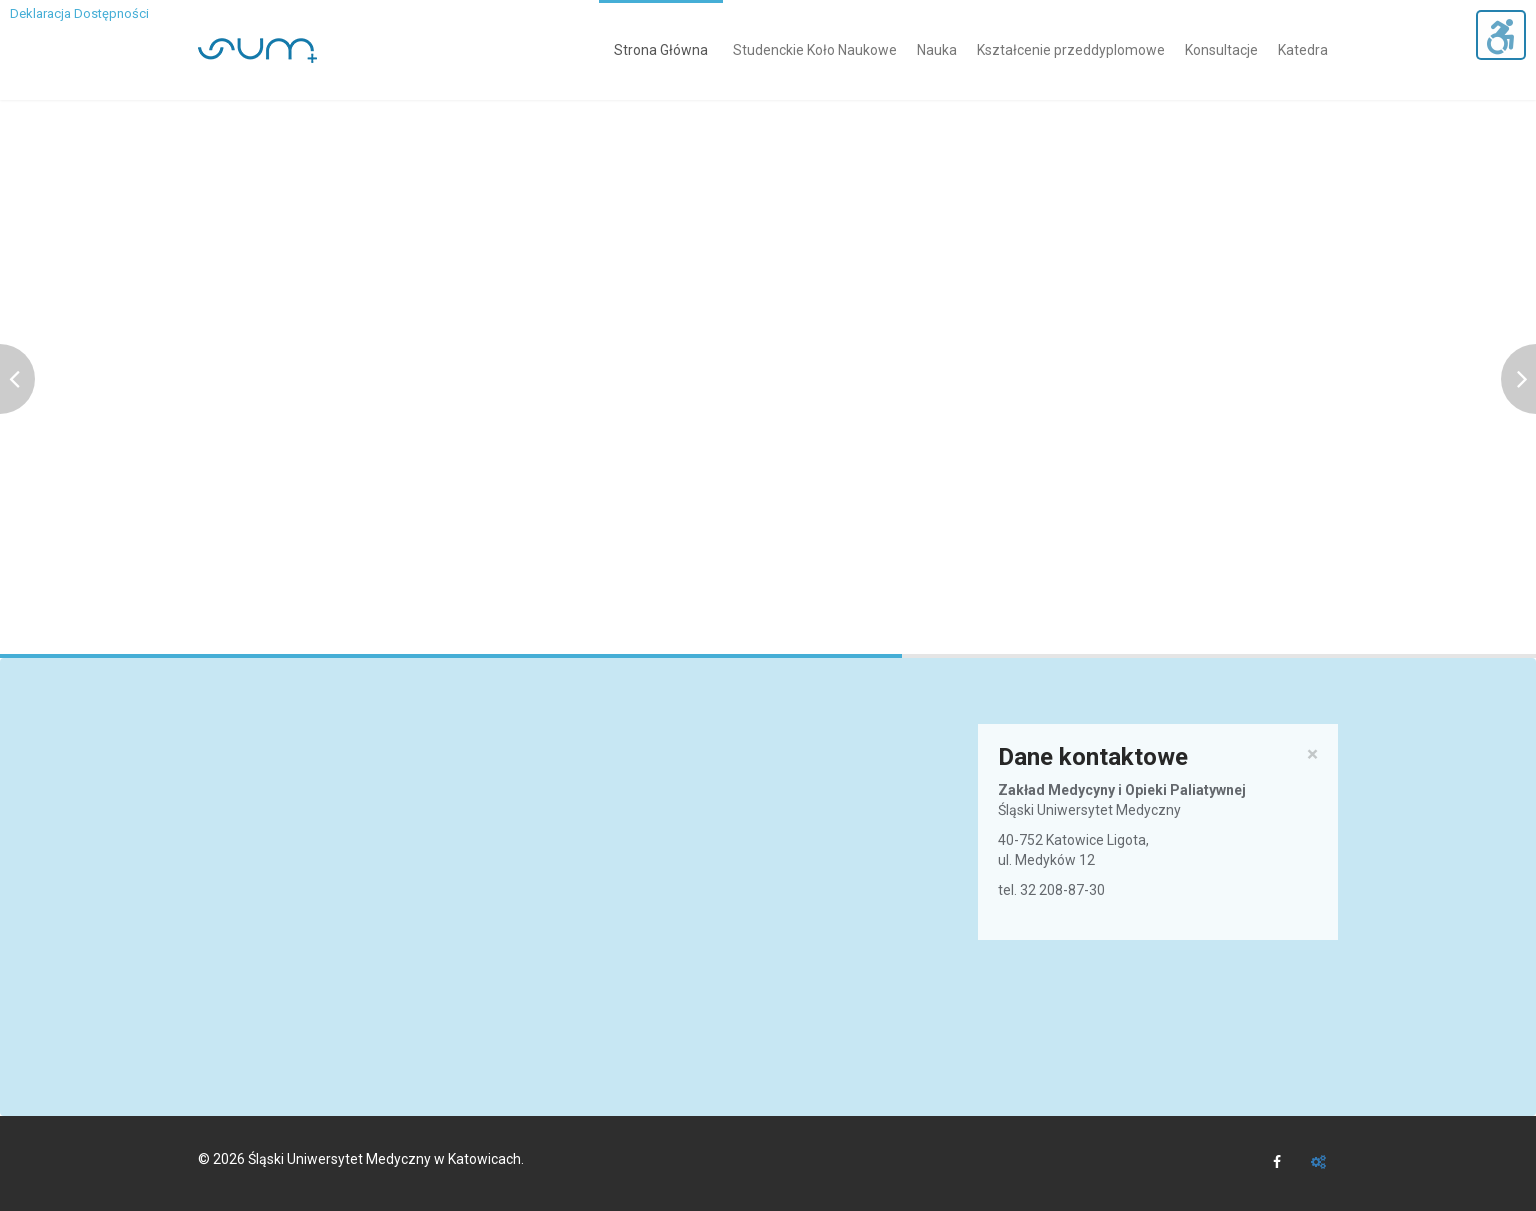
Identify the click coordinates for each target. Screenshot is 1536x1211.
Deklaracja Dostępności (79, 13)
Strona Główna (661, 50)
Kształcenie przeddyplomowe (1071, 50)
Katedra (1303, 50)
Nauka (937, 50)
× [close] (1312, 754)
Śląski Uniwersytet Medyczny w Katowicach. (386, 1159)
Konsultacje (1221, 50)
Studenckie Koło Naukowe (815, 50)
